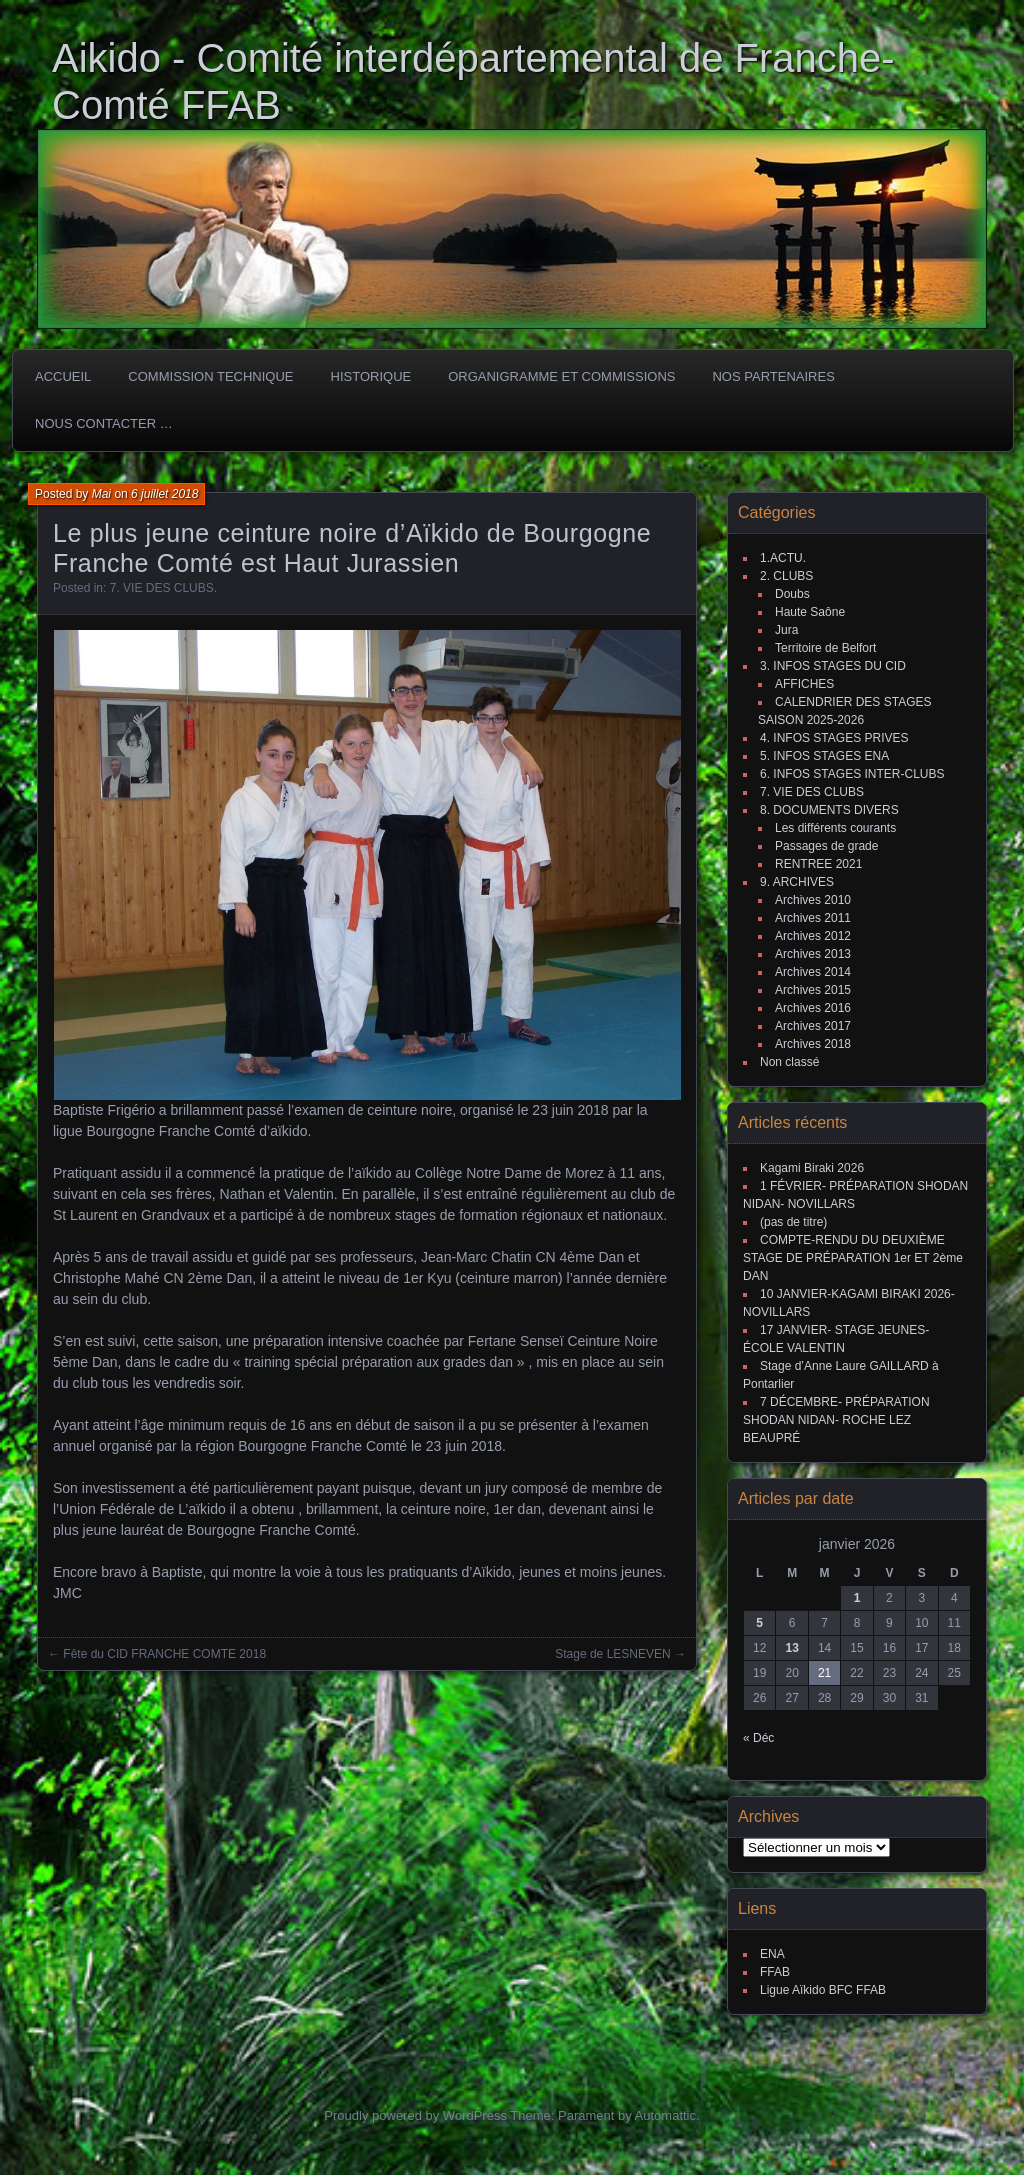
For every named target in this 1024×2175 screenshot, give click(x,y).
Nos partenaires (773, 376)
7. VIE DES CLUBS (162, 588)
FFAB (775, 1972)
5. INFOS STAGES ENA (824, 756)
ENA (772, 1954)
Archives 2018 (813, 1044)
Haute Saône (810, 612)
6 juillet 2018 (164, 494)
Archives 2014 (813, 972)
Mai (101, 494)
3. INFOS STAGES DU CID (833, 666)
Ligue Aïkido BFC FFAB (823, 1990)
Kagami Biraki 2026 (812, 1168)
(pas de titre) (793, 1222)
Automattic (665, 2115)
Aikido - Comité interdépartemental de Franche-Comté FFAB (473, 81)
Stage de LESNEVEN (612, 1654)
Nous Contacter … (104, 423)
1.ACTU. (783, 558)
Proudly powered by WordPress (415, 2115)
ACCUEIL (63, 376)
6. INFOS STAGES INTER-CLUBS (852, 774)
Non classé (789, 1062)
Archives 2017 (813, 1026)
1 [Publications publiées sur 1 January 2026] (857, 1598)
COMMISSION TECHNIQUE (210, 376)
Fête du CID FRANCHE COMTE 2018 (164, 1654)
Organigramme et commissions (561, 376)
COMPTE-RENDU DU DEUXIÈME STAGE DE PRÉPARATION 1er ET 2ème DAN (853, 1258)
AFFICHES (804, 684)
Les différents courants (835, 828)
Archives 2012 (813, 936)
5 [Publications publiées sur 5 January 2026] (759, 1623)
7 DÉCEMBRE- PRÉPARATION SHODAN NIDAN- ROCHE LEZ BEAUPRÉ (836, 1420)
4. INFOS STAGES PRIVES (834, 738)
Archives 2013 (813, 954)
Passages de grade (826, 846)
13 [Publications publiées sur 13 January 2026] (791, 1648)
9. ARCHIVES (797, 882)
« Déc (758, 1738)
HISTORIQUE (371, 376)
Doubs (792, 594)
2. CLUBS (786, 576)
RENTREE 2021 (818, 864)
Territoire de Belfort (825, 648)
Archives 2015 (813, 990)
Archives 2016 (813, 1008)
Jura (786, 630)
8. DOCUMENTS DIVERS (829, 810)
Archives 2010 (813, 900)
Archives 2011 (813, 918)
